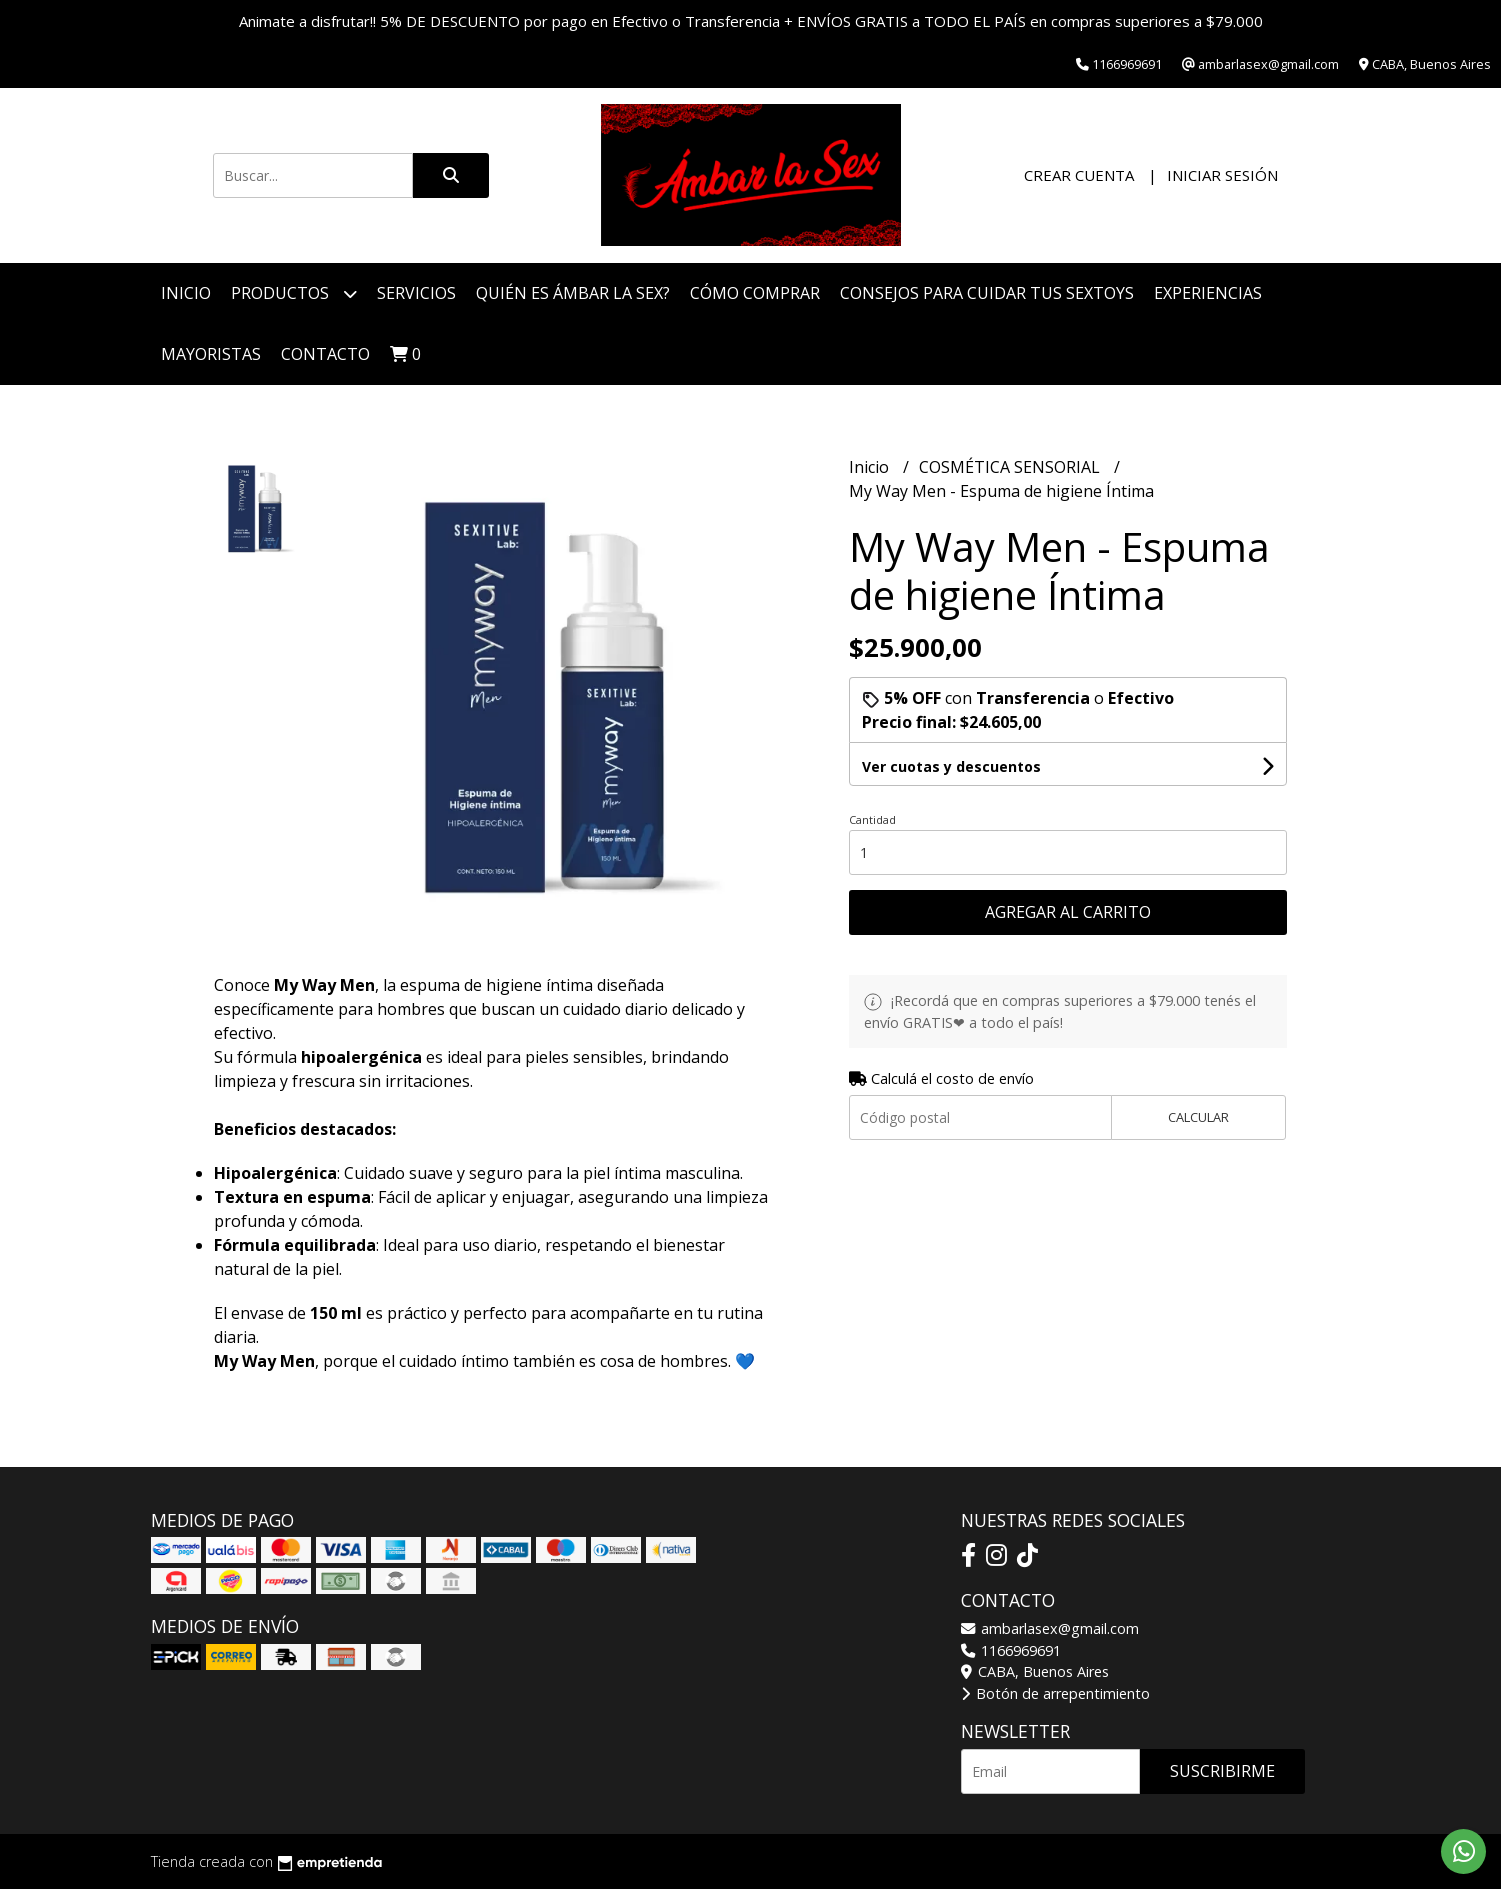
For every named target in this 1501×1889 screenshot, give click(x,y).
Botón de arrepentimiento (1055, 1693)
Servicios (416, 293)
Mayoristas (211, 354)
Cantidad (872, 819)
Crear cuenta (1079, 175)
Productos (294, 293)
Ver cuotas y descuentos (951, 766)
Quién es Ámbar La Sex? (573, 293)
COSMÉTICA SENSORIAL (1011, 467)
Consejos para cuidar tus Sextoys (987, 293)
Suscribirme (1222, 1771)
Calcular (1198, 1117)
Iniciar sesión (1222, 175)
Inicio (186, 293)
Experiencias (1208, 293)
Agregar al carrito (1068, 912)
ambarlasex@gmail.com (1050, 1628)
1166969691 (1011, 1650)
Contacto (325, 354)
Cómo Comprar (755, 293)
